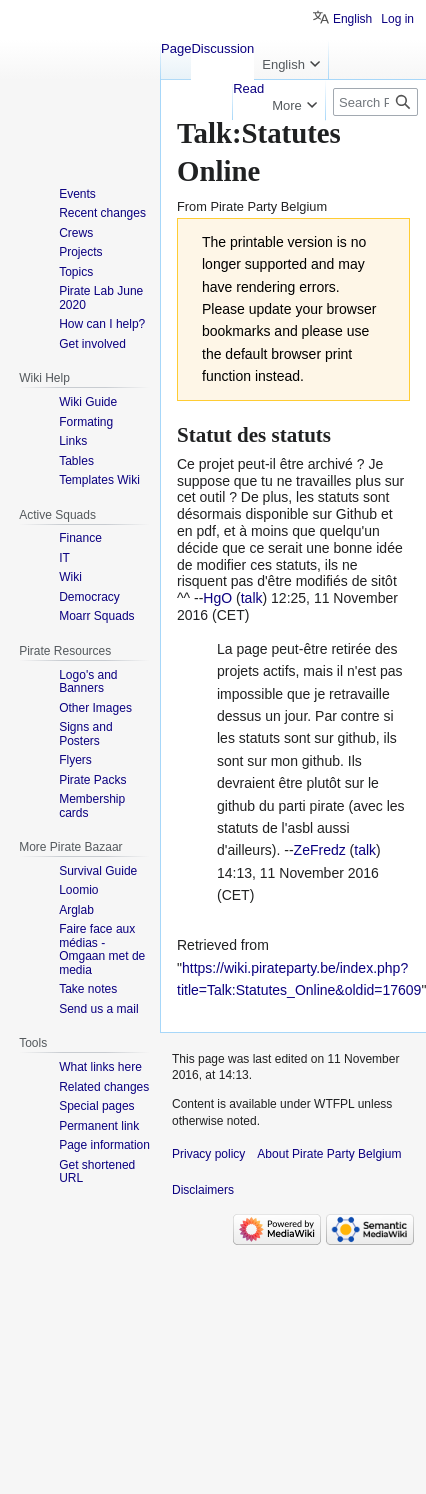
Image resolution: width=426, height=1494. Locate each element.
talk (252, 598)
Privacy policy (208, 1154)
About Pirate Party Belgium (329, 1154)
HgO (217, 598)
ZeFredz (320, 850)
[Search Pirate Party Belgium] (375, 102)
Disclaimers (203, 1190)
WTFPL (334, 1104)
